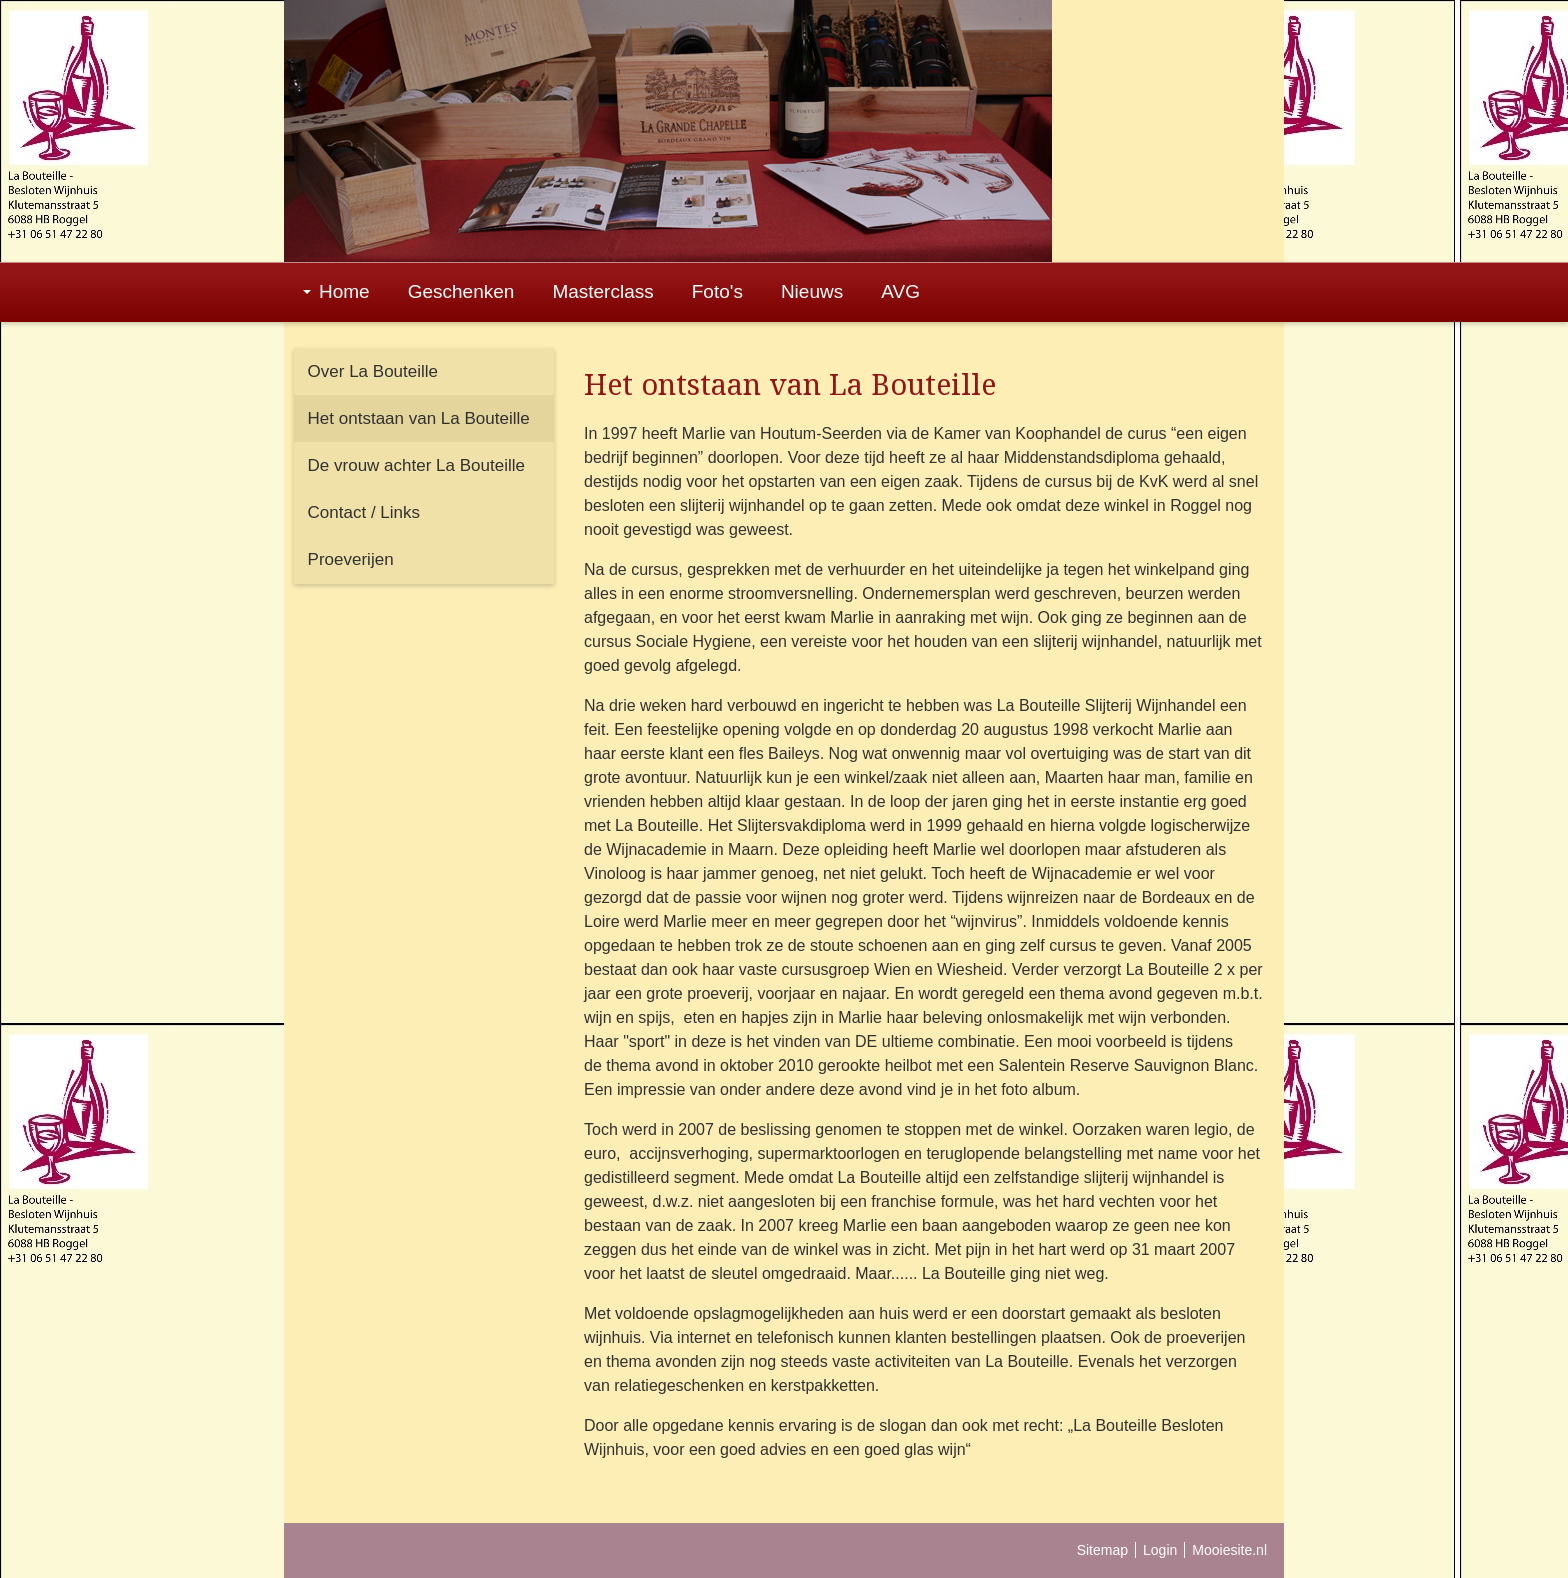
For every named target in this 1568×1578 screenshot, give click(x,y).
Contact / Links (364, 512)
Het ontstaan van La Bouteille (419, 418)
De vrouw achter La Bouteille (416, 465)
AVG (900, 291)
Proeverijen (351, 559)
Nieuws (812, 291)
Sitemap (1102, 1550)
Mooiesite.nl (1229, 1550)
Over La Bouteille (373, 371)
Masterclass (602, 291)
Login (1160, 1550)
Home (336, 291)
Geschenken (461, 291)
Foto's (717, 291)
